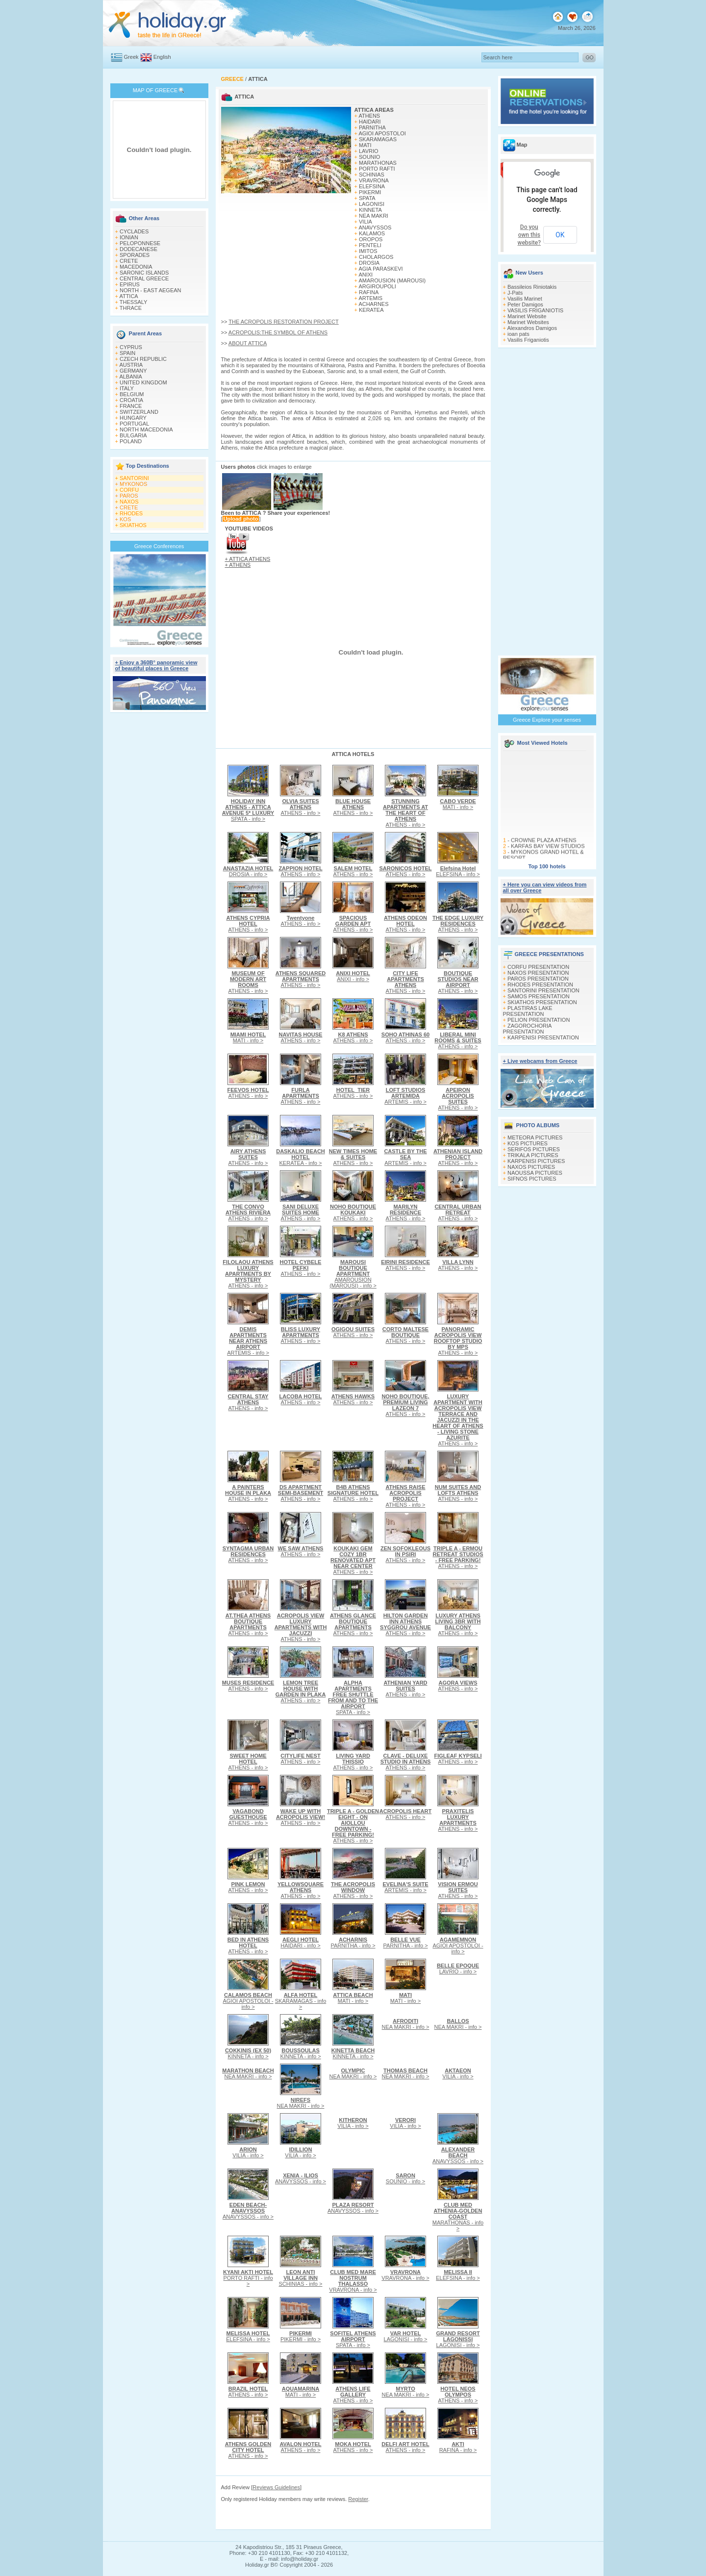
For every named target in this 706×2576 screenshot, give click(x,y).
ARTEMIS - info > (405, 1096)
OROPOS (370, 239)
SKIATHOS (133, 525)
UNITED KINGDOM (143, 382)
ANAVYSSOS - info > (457, 2155)
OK (559, 235)
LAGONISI (371, 204)
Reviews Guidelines (276, 2487)
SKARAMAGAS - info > (301, 2001)
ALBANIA (130, 376)
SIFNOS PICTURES (531, 1179)
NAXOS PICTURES (531, 1167)
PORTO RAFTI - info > (248, 2278)
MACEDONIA (136, 267)
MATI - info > (458, 804)
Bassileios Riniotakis (531, 287)
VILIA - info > (457, 2073)
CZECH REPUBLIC (143, 359)
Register (358, 2499)
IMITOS (368, 251)
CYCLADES (134, 231)
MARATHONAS (378, 163)
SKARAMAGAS (378, 139)
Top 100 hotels (546, 866)
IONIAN (129, 237)
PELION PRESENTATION (538, 1020)
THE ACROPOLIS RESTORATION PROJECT (283, 322)
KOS (125, 519)
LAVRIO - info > (458, 1968)
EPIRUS (130, 284)
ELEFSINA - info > (458, 871)
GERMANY (133, 371)
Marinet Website (526, 316)
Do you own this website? (529, 235)
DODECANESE (138, 249)
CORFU (129, 490)
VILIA (365, 222)
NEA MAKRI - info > (405, 2024)
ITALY (127, 388)
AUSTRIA (131, 365)
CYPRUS (131, 347)
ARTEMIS (370, 298)
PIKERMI (370, 192)
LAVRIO (368, 151)
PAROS (129, 496)
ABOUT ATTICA (247, 343)
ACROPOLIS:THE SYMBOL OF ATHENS (278, 332)
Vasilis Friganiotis (528, 340)
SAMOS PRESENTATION (538, 996)
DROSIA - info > (248, 871)
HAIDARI (370, 122)
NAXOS (129, 502)
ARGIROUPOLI (377, 286)
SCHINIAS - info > (301, 2278)
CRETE (129, 261)
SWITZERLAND (139, 412)
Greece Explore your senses (547, 720)
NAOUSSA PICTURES (534, 1173)
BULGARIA (133, 435)
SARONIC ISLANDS (144, 273)
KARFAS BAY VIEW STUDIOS (547, 858)
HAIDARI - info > (300, 1942)
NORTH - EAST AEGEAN (150, 290)
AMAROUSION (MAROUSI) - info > (353, 1273)
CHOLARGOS (376, 257)
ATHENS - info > (301, 807)
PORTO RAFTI (377, 169)
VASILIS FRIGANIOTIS (535, 310)
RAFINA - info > (458, 2447)
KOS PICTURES (527, 1143)
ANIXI (365, 275)
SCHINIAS (371, 174)
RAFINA (368, 292)
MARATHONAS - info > (457, 2216)
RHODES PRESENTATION (540, 984)
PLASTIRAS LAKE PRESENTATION (528, 1011)
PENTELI (370, 245)
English (162, 57)
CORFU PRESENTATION (538, 967)
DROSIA (369, 263)
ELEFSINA (372, 186)
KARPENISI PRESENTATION (543, 1037)
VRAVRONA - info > (353, 2281)
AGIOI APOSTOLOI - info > (457, 1945)
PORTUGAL (134, 424)
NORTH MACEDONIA (146, 429)
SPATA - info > (248, 810)
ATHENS (369, 116)
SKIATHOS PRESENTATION (542, 1002)
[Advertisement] (159, 860)
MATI (365, 145)
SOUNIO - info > (405, 2178)
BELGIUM (132, 394)
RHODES (131, 513)
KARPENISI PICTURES (536, 1161)
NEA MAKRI (373, 216)
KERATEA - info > (300, 1157)
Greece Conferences (159, 546)
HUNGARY (133, 418)
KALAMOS (372, 233)
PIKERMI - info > (300, 2336)
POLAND (131, 441)
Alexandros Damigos (532, 328)
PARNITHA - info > (352, 1942)
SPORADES (135, 255)
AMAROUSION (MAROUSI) (392, 280)
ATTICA (128, 296)
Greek (131, 57)
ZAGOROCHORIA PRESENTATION (527, 1029)
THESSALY (134, 302)
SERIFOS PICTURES (533, 1149)
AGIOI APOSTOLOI (381, 133)
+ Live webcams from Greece (540, 1061)
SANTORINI (134, 478)
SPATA (367, 198)
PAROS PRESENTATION (538, 979)
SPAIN (127, 353)
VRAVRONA (374, 180)
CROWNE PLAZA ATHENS (543, 852)
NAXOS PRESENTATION (538, 973)
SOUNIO (369, 157)
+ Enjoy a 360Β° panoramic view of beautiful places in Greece (156, 665)
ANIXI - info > (353, 976)
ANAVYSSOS (374, 227)
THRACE (131, 308)
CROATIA (131, 400)
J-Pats (515, 293)
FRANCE (131, 406)
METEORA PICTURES (534, 1137)
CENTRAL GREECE (144, 278)
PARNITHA (372, 127)
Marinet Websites (528, 322)
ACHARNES (373, 304)
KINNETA (370, 210)
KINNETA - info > (248, 2053)
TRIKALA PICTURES (532, 1155)
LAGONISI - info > (406, 2336)
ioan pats (518, 334)
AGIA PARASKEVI (380, 269)
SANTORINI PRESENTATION (543, 990)
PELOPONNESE (140, 243)
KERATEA (371, 310)
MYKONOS (133, 484)
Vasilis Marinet (524, 299)
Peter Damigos (525, 304)
